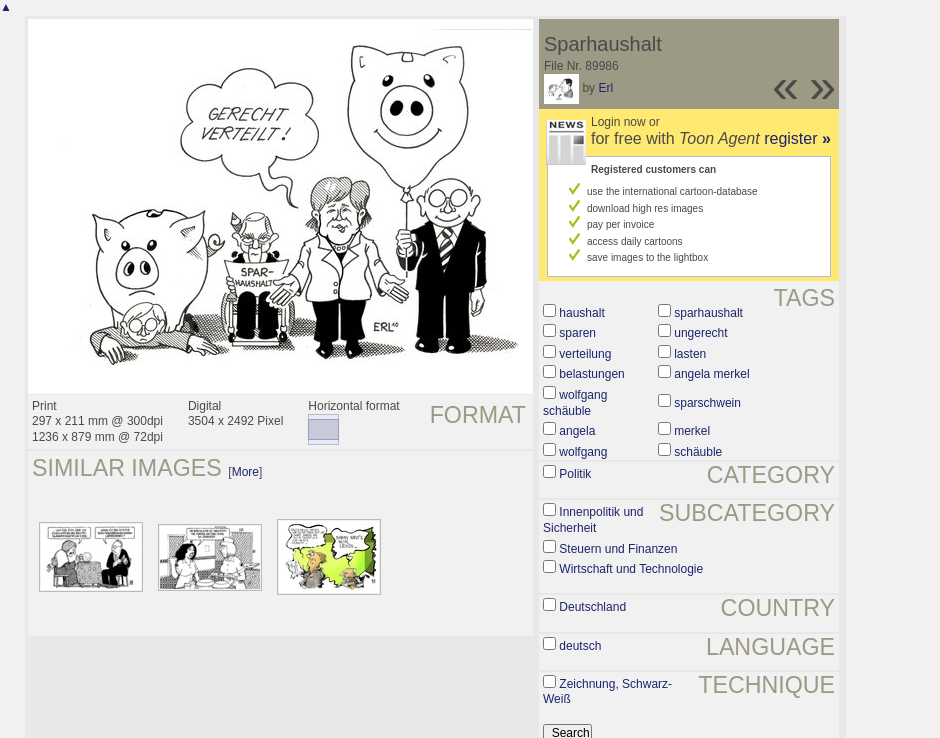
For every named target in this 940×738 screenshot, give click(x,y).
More (245, 472)
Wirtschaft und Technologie (631, 569)
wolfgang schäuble (575, 403)
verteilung (585, 354)
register (797, 138)
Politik (575, 474)
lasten (690, 354)
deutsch (580, 646)
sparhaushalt (708, 313)
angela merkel (711, 374)
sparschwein (707, 403)
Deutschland (592, 607)
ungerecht (700, 333)
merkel (692, 431)
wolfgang (583, 452)
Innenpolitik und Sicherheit (593, 520)
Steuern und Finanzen (618, 549)
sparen (577, 333)
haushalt (581, 313)
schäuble (698, 452)
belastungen (591, 374)
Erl (605, 88)
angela (577, 431)
